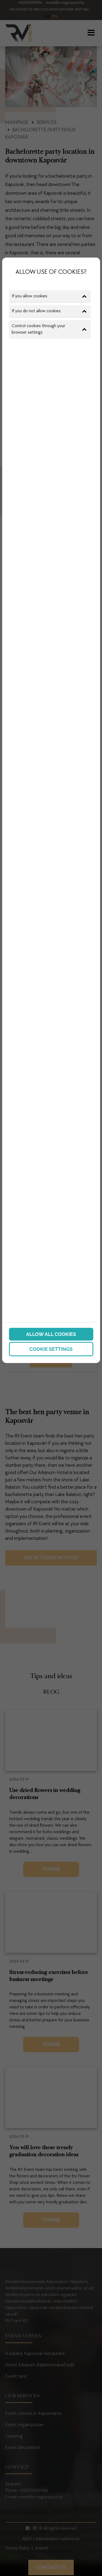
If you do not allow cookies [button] (49, 311)
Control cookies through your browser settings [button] (49, 329)
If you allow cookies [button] (49, 296)
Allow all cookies (51, 1334)
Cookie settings (51, 1349)
